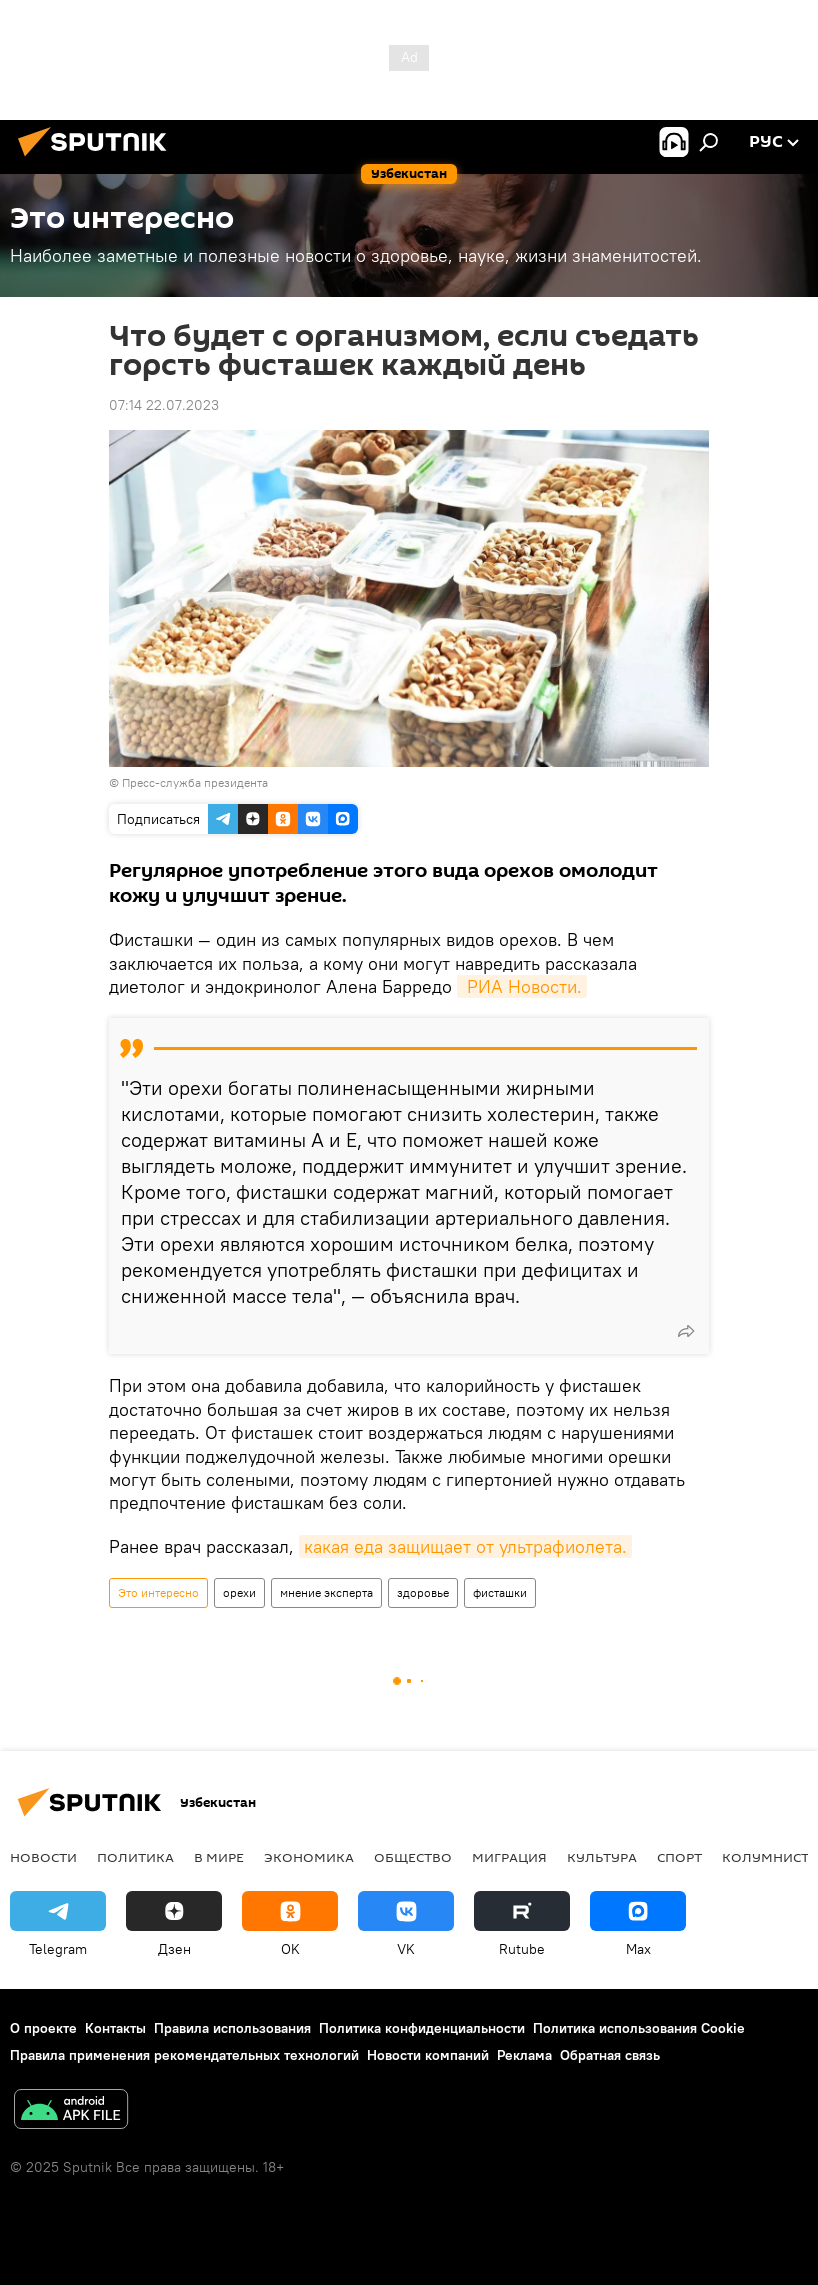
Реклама (524, 2055)
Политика (135, 1857)
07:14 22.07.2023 (164, 405)
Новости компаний (428, 2055)
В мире (219, 1857)
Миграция (509, 1857)
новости (43, 1857)
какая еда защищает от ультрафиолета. (465, 1546)
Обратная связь (610, 2055)
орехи (239, 1592)
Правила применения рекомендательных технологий (184, 2055)
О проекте (43, 2028)
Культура (602, 1857)
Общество (413, 1857)
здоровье (423, 1592)
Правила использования (232, 2028)
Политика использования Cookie (639, 2028)
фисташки (500, 1592)
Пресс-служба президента (195, 782)
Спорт (679, 1857)
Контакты (115, 2028)
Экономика (309, 1857)
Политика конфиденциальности (422, 2028)
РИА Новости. (522, 986)
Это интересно (158, 1592)
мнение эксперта (326, 1592)
